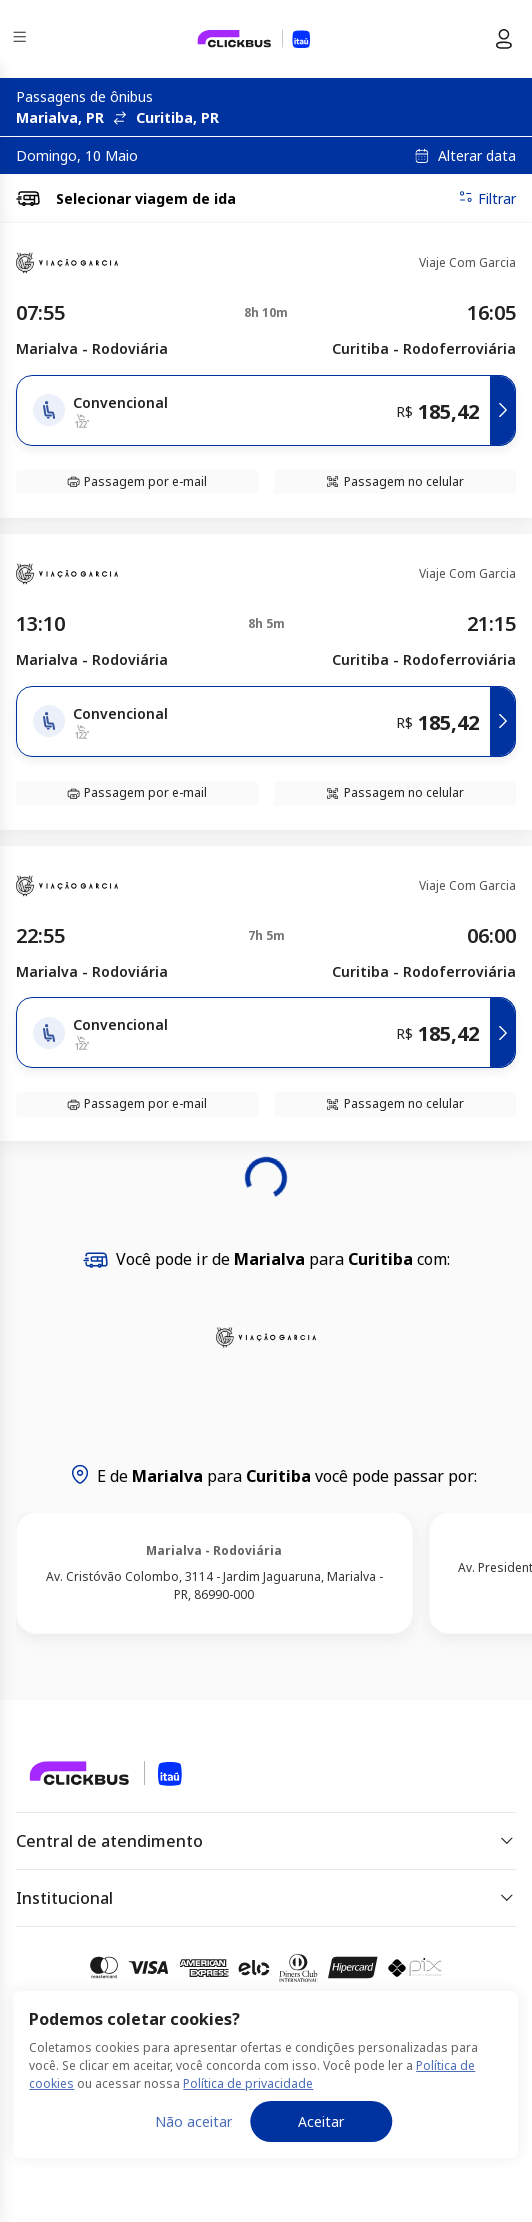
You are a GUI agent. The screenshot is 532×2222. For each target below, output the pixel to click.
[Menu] (21, 39)
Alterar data (477, 156)
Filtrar (487, 198)
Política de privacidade (248, 2083)
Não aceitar (193, 2121)
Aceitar (321, 2121)
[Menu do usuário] (504, 39)
